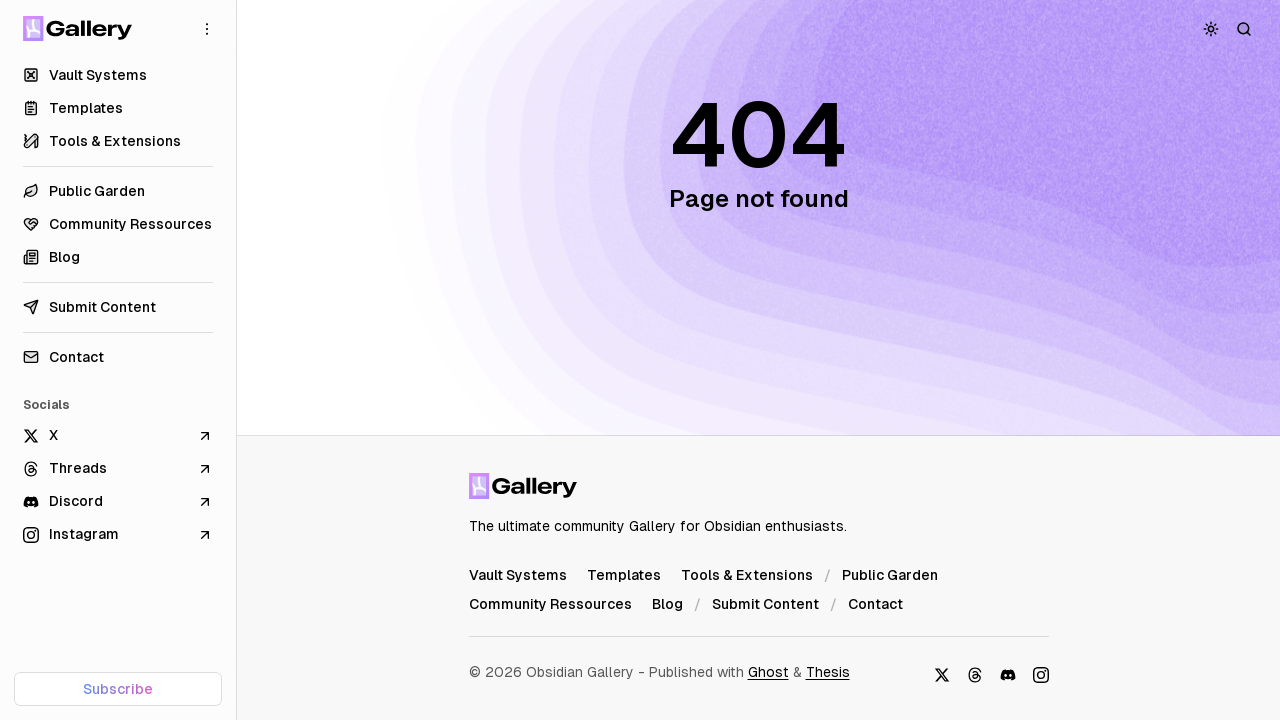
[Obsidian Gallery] (77, 28)
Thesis (828, 672)
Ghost (768, 672)
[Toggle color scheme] (1211, 28)
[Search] (1244, 28)
